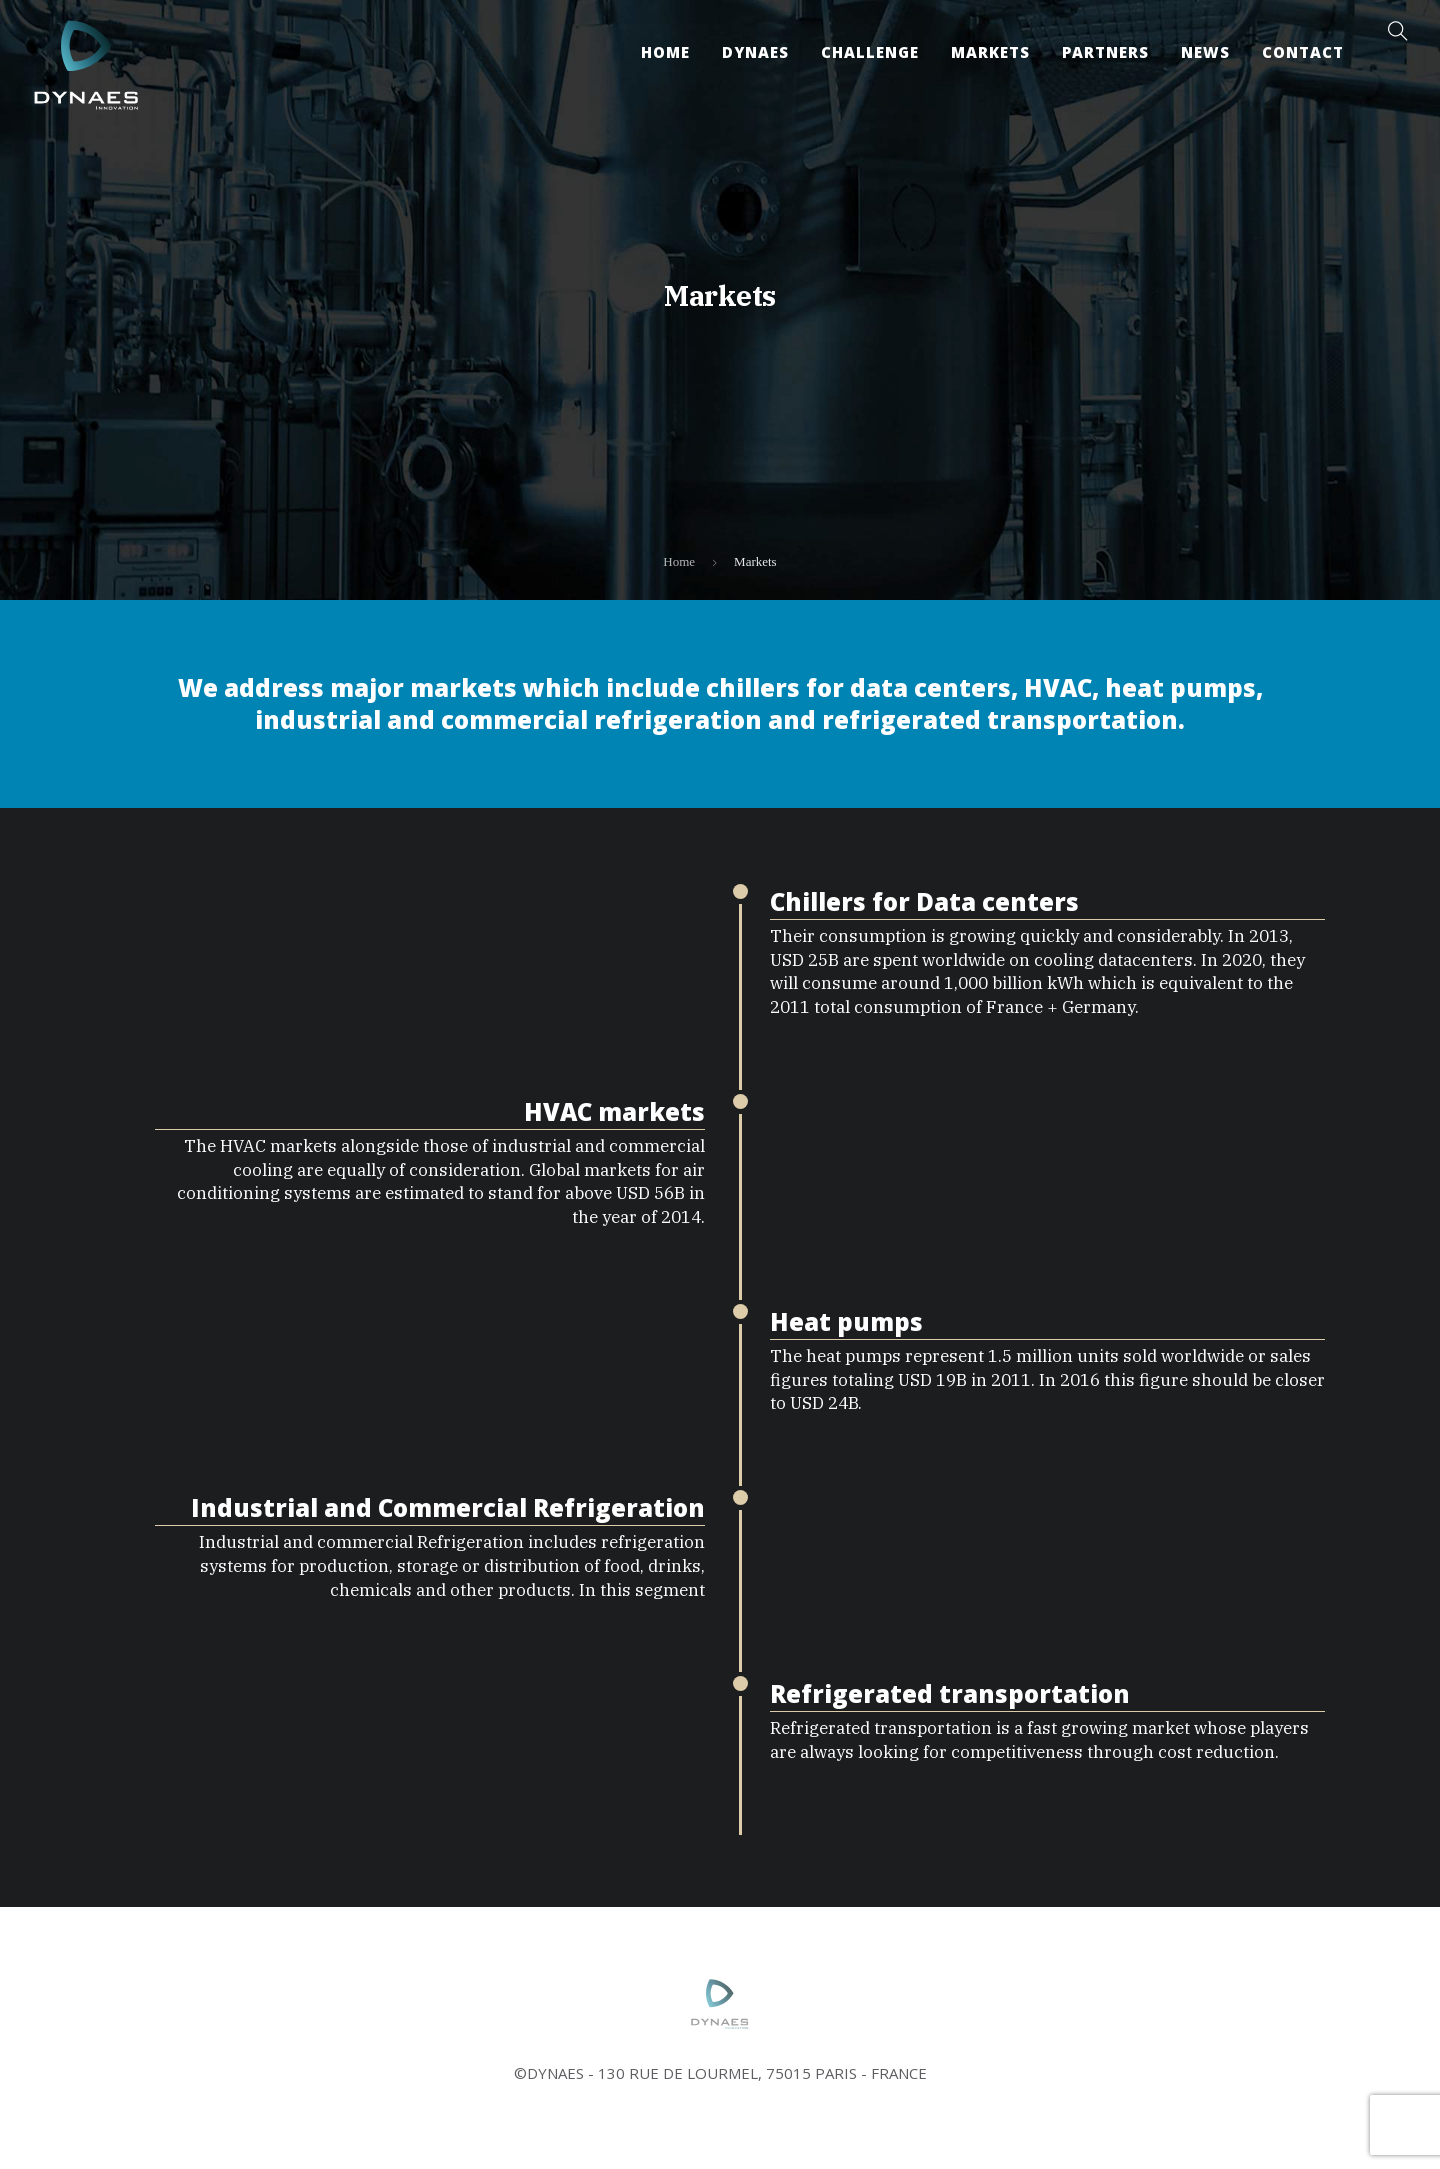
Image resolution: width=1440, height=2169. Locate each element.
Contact (1303, 52)
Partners (1105, 52)
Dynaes (755, 52)
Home (665, 52)
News (1205, 52)
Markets (990, 52)
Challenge (870, 52)
